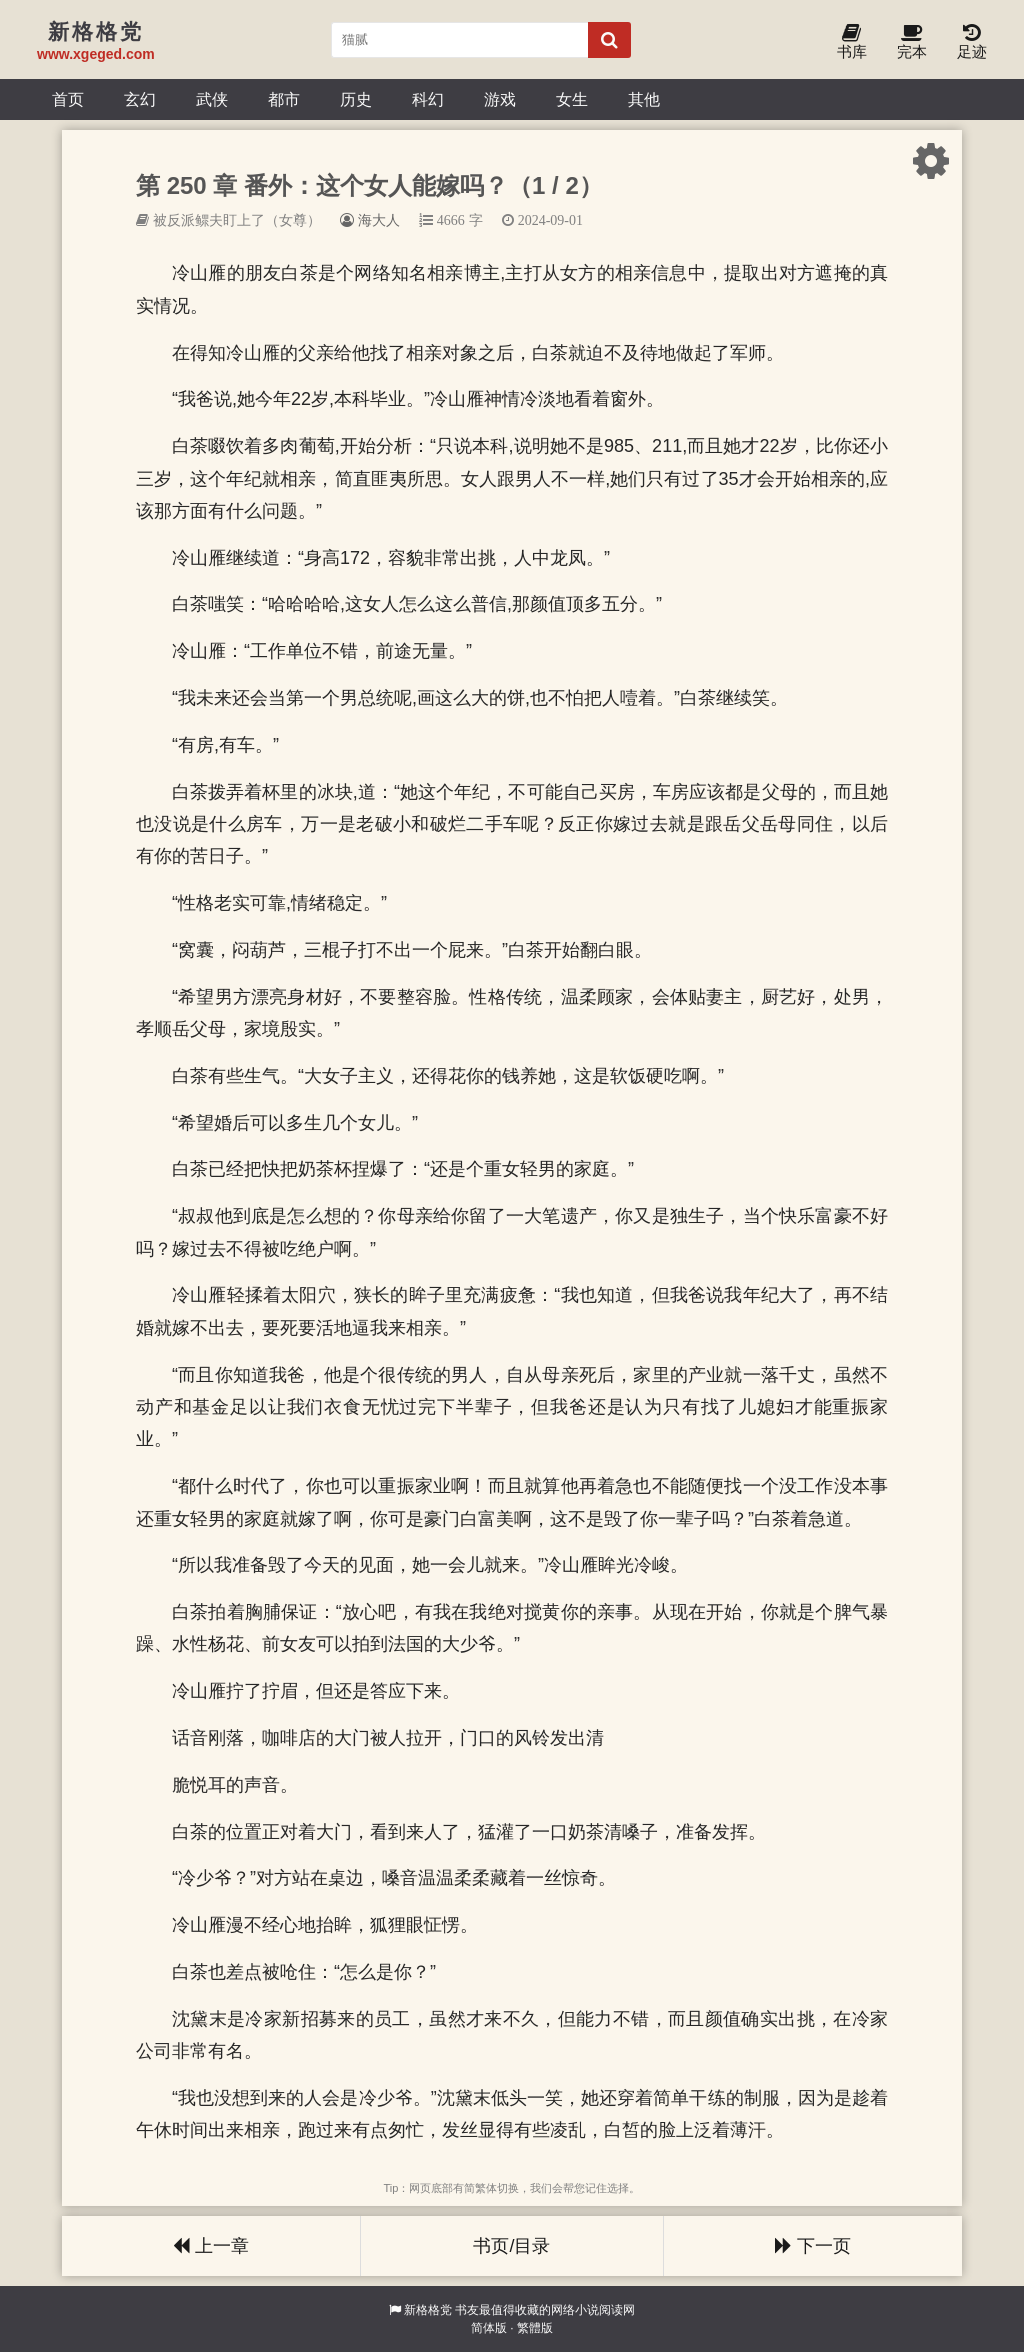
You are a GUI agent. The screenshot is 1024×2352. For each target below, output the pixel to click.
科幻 (428, 99)
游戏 (500, 99)
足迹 (972, 42)
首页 (68, 99)
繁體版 (535, 2328)
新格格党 (428, 2310)
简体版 (489, 2328)
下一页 (813, 2246)
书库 (852, 42)
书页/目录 (511, 2246)
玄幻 (140, 99)
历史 (356, 99)
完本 (912, 42)
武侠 (212, 99)
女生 (572, 99)
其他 (644, 99)
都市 (284, 99)
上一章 (211, 2246)
